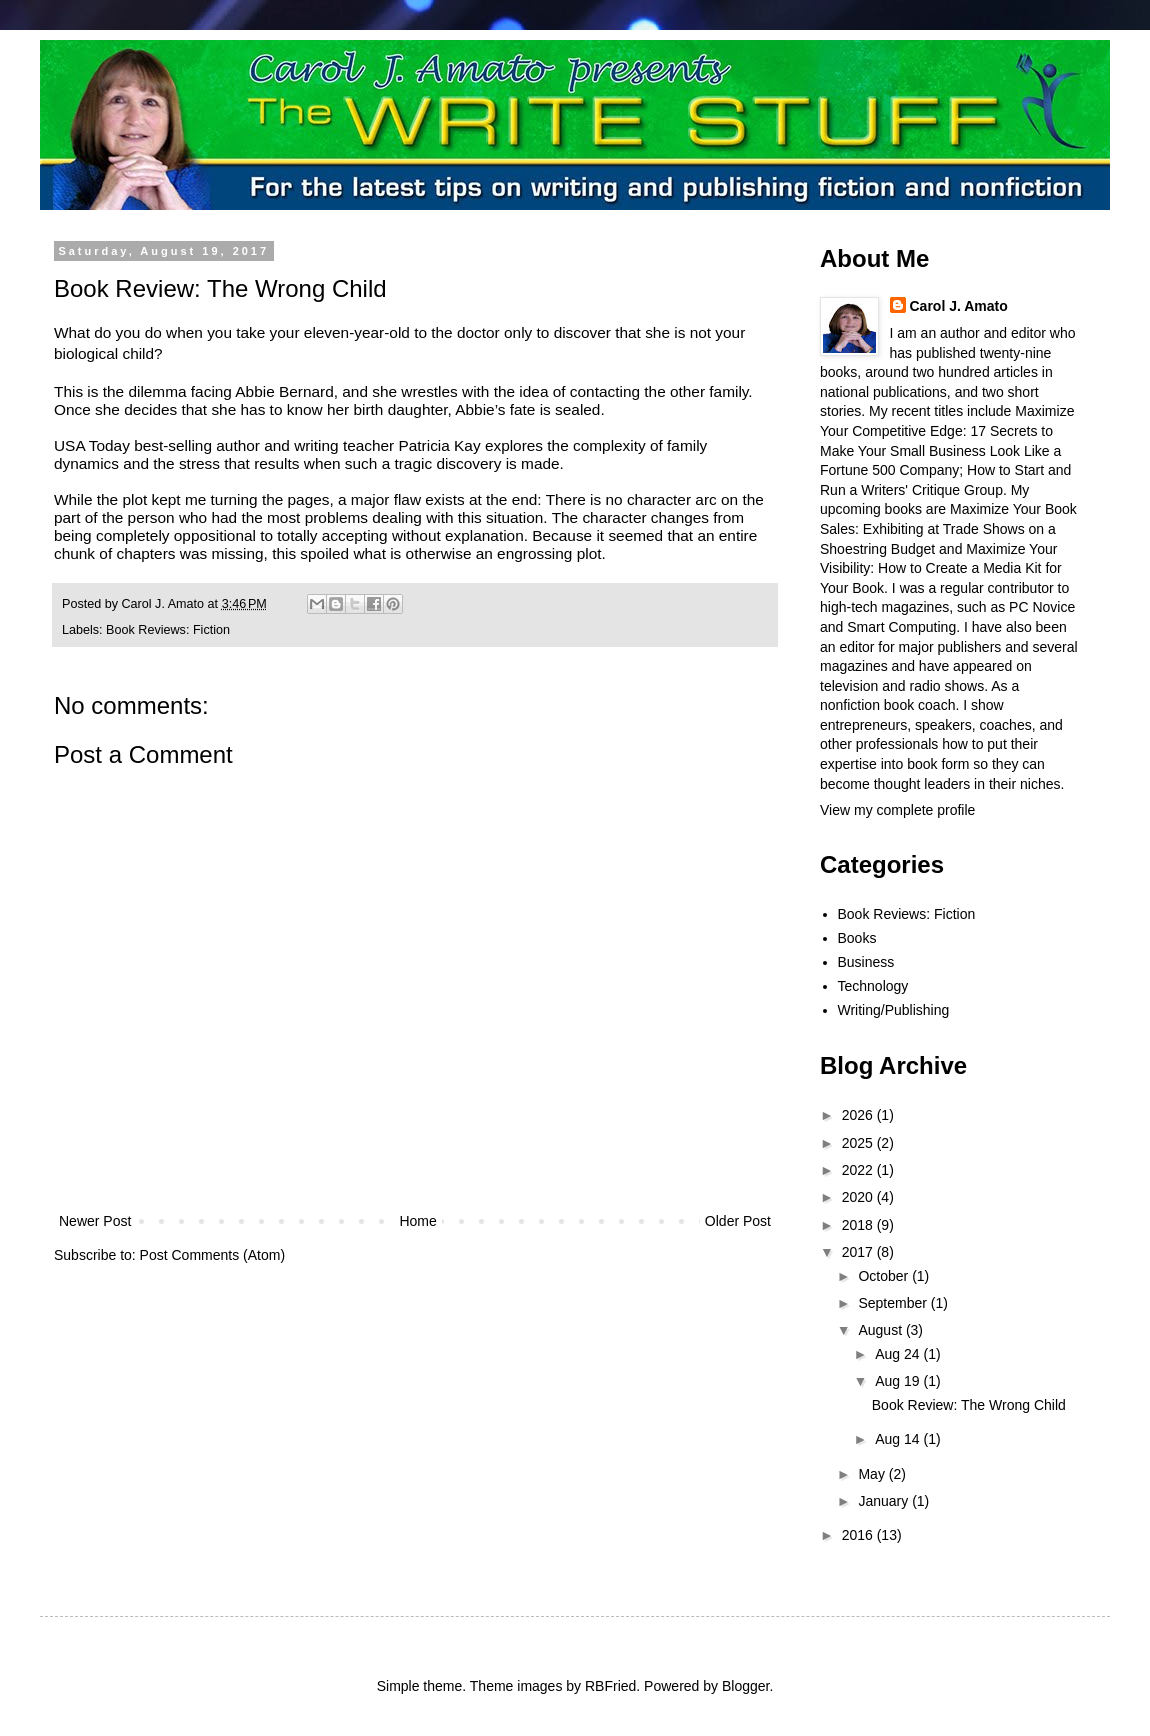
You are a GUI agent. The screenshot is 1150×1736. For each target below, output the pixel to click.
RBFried (610, 1686)
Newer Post (95, 1221)
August (881, 1330)
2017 (859, 1252)
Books (857, 938)
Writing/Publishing (894, 1010)
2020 (859, 1197)
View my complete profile (897, 810)
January (885, 1501)
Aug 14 (899, 1439)
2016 (859, 1535)
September (894, 1303)
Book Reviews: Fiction (168, 630)
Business (866, 962)
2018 (859, 1225)
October (885, 1276)
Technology (873, 986)
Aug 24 (899, 1354)
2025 (859, 1143)
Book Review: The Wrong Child (969, 1405)
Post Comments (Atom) (212, 1255)
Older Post (738, 1221)
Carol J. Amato (959, 306)
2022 (859, 1170)
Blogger (745, 1686)
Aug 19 (899, 1381)
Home (417, 1221)
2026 (859, 1115)
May (873, 1474)
